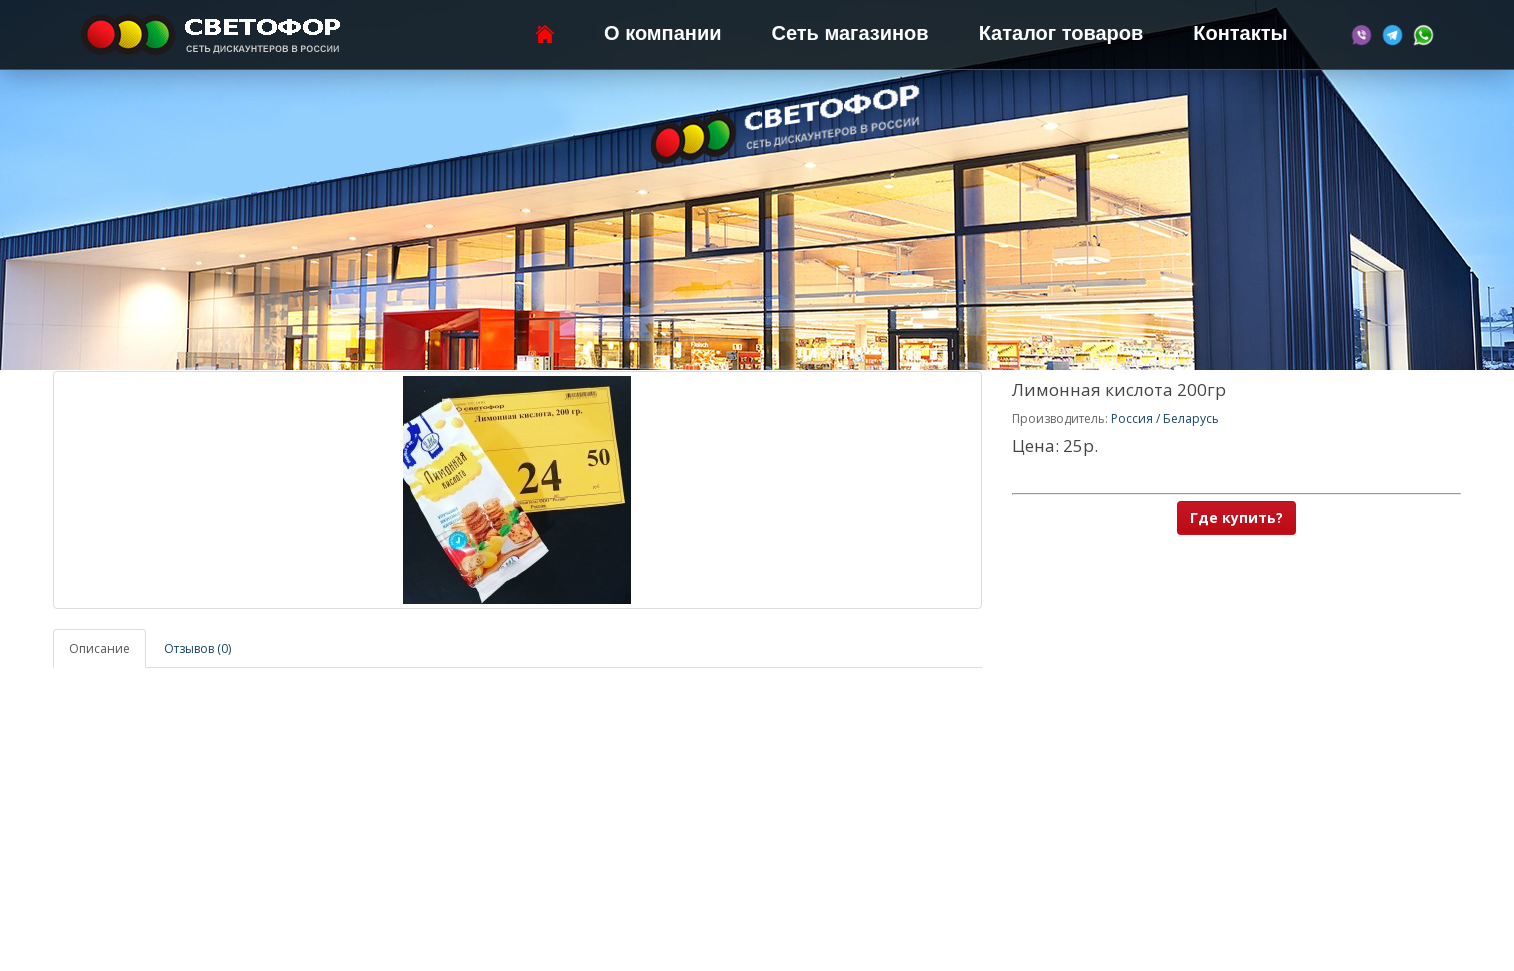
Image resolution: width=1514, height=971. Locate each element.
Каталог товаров (1061, 33)
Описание (99, 648)
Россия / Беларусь (1165, 418)
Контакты (1240, 33)
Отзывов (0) (197, 648)
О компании (662, 33)
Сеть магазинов (850, 33)
